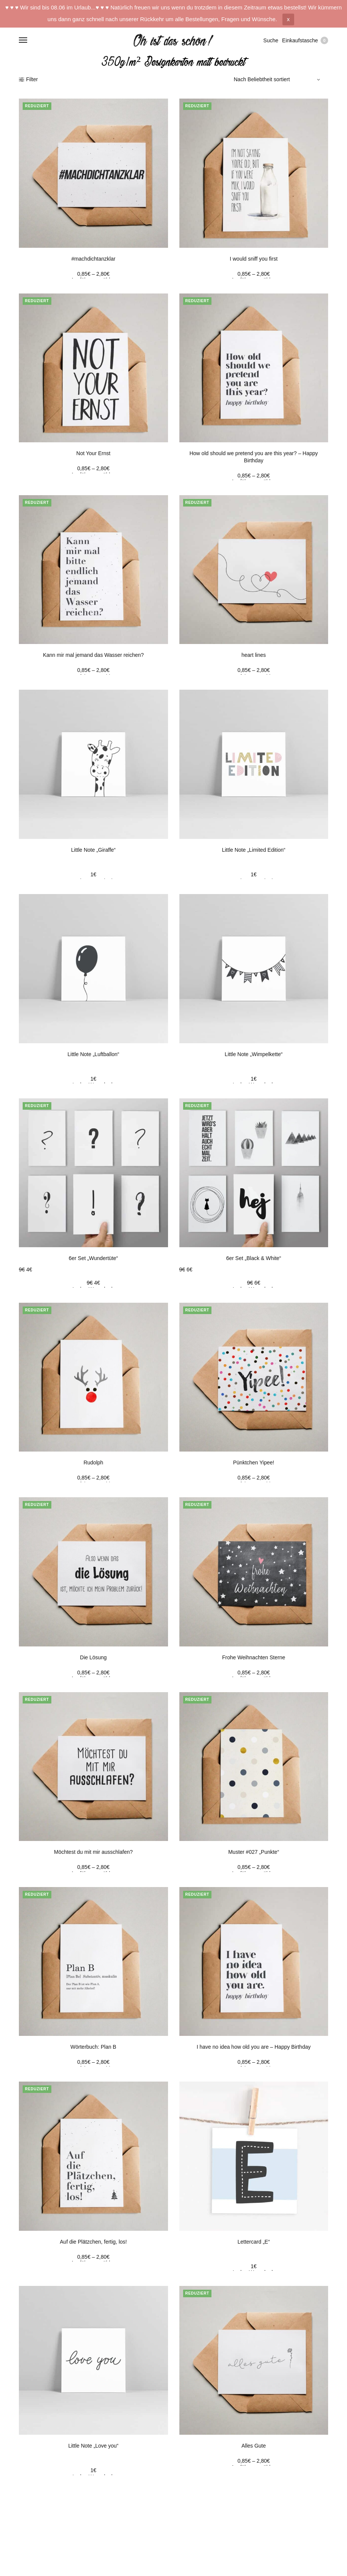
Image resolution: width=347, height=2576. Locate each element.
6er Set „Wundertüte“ (93, 1258)
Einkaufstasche (305, 40)
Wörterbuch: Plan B (93, 2047)
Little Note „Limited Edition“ (253, 850)
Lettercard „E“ (254, 2242)
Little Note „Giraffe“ (93, 850)
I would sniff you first (254, 259)
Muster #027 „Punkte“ (253, 1852)
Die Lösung (93, 1657)
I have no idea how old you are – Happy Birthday (254, 2047)
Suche (270, 40)
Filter (28, 79)
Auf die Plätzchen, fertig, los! (93, 2242)
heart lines (253, 655)
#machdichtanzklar (93, 259)
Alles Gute (253, 2446)
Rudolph (93, 1462)
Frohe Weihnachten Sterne (253, 1657)
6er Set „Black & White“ (253, 1258)
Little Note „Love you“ (93, 2446)
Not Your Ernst (93, 453)
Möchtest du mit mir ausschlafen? (93, 1852)
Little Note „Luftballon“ (93, 1054)
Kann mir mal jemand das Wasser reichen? (93, 655)
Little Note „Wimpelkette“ (253, 1054)
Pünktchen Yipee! (253, 1462)
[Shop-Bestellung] (278, 79)
